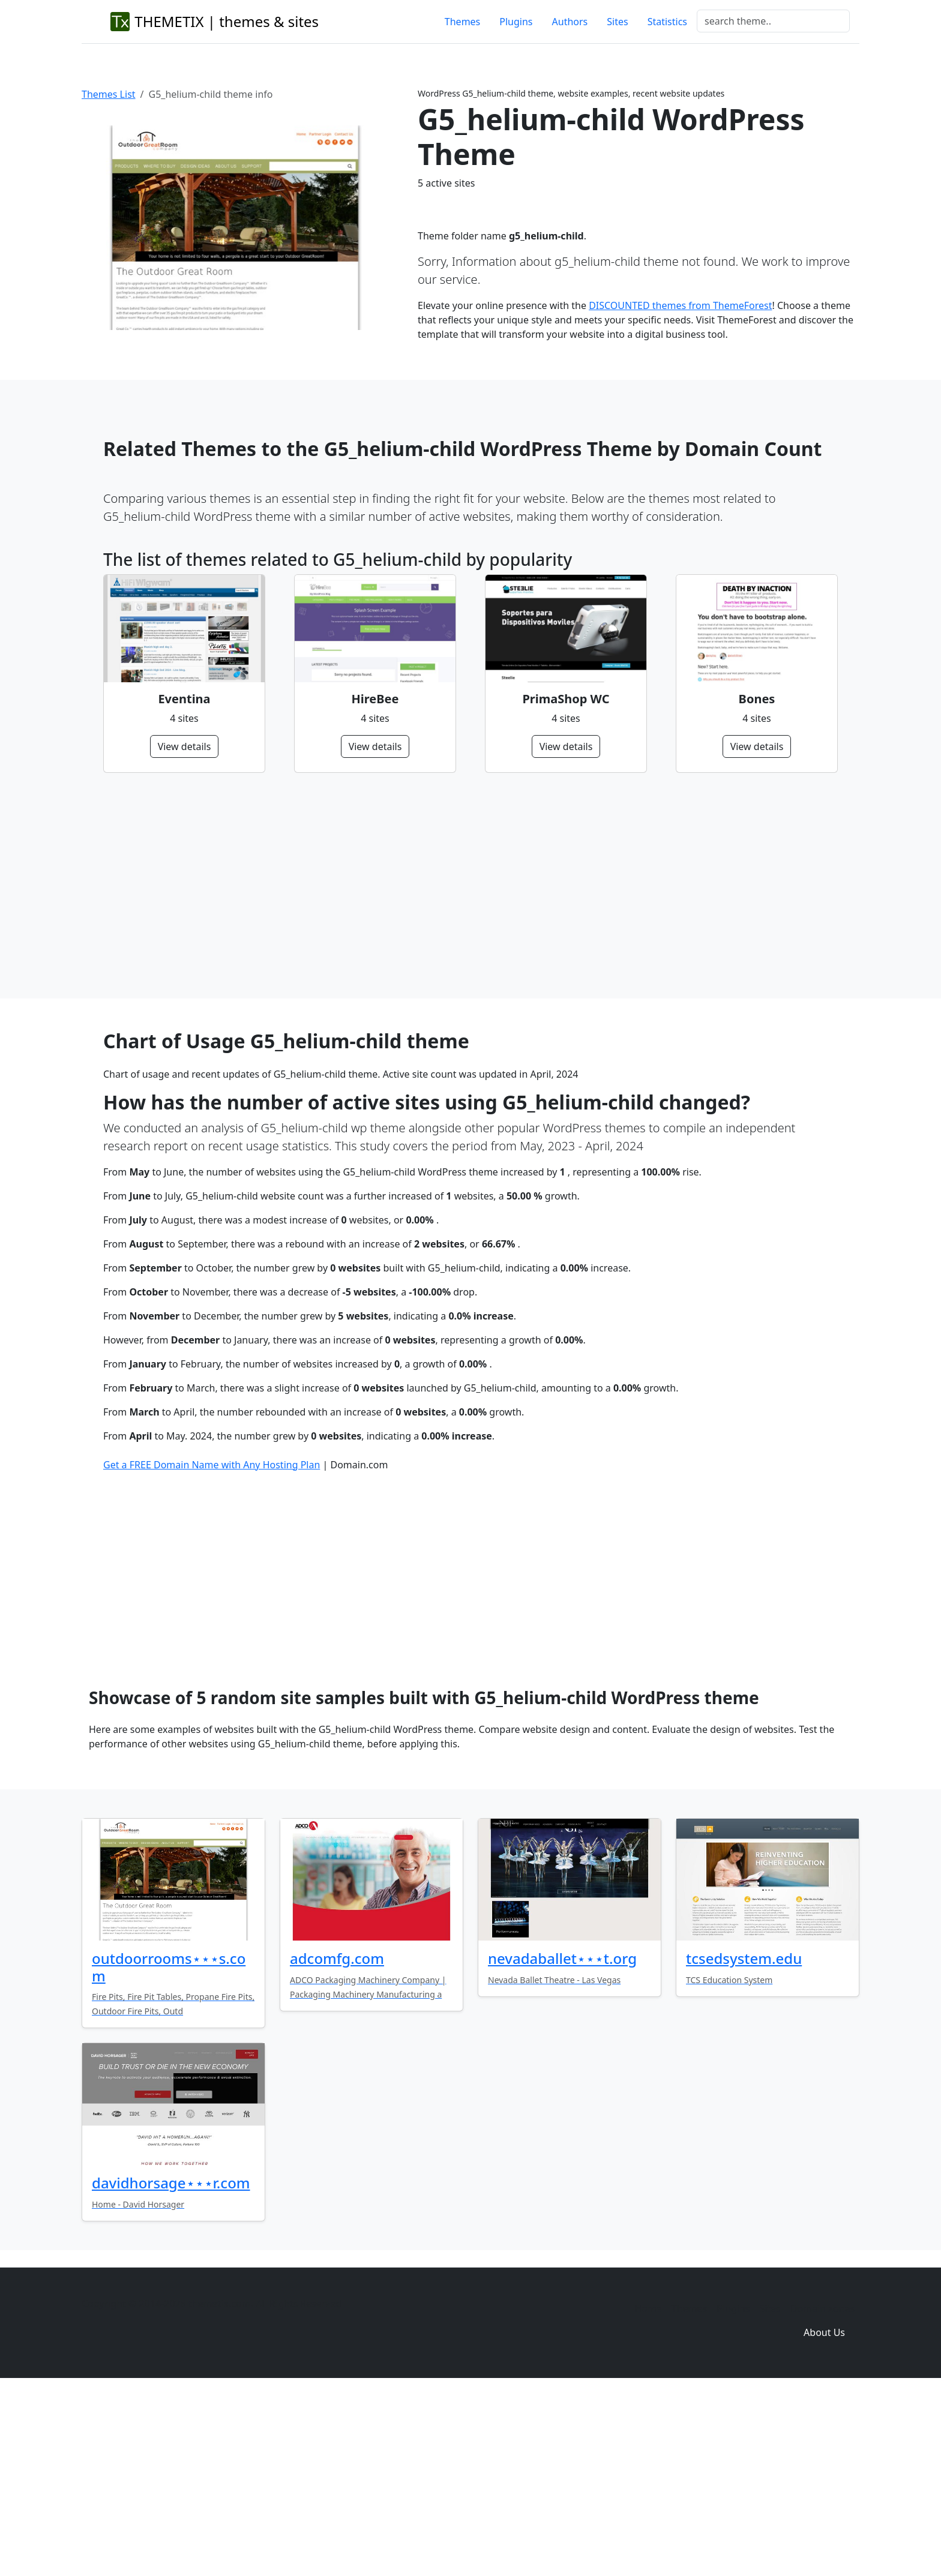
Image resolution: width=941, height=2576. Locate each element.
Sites (617, 21)
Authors (570, 21)
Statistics (667, 21)
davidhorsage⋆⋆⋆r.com (171, 2366)
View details (184, 746)
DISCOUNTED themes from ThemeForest (680, 305)
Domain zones (822, 2492)
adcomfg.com (337, 2142)
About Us (824, 2516)
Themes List (109, 94)
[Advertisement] (463, 886)
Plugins (515, 21)
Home (648, 2492)
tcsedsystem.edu (744, 2142)
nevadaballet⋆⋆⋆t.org (562, 2142)
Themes (462, 21)
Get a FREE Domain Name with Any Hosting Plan (211, 1648)
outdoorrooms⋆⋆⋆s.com (168, 2150)
